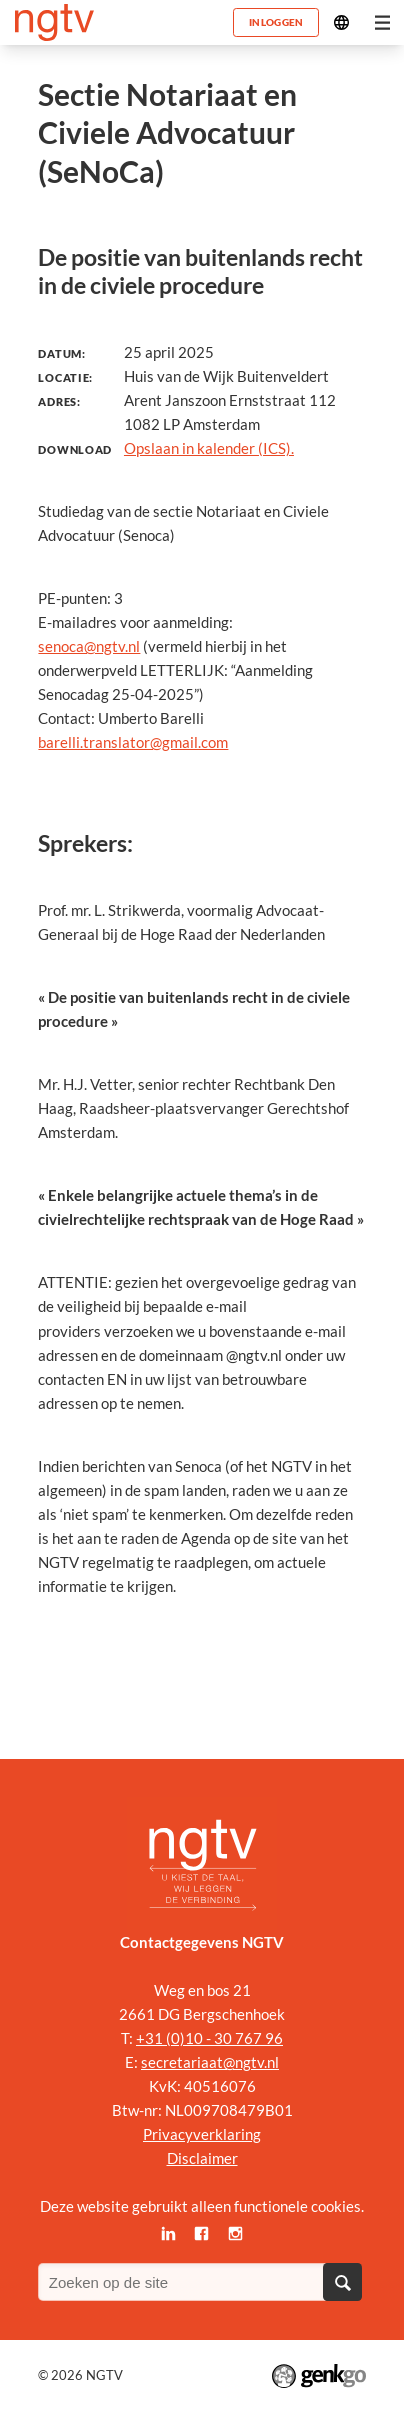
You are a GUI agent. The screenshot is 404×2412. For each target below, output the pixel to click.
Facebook (202, 2233)
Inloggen (276, 22)
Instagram (236, 2233)
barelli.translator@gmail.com (133, 742)
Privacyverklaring (202, 2134)
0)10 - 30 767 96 (227, 2038)
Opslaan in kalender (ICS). (209, 448)
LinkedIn (168, 2233)
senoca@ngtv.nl (89, 646)
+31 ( (153, 2038)
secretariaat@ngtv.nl (210, 2062)
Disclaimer (202, 2158)
